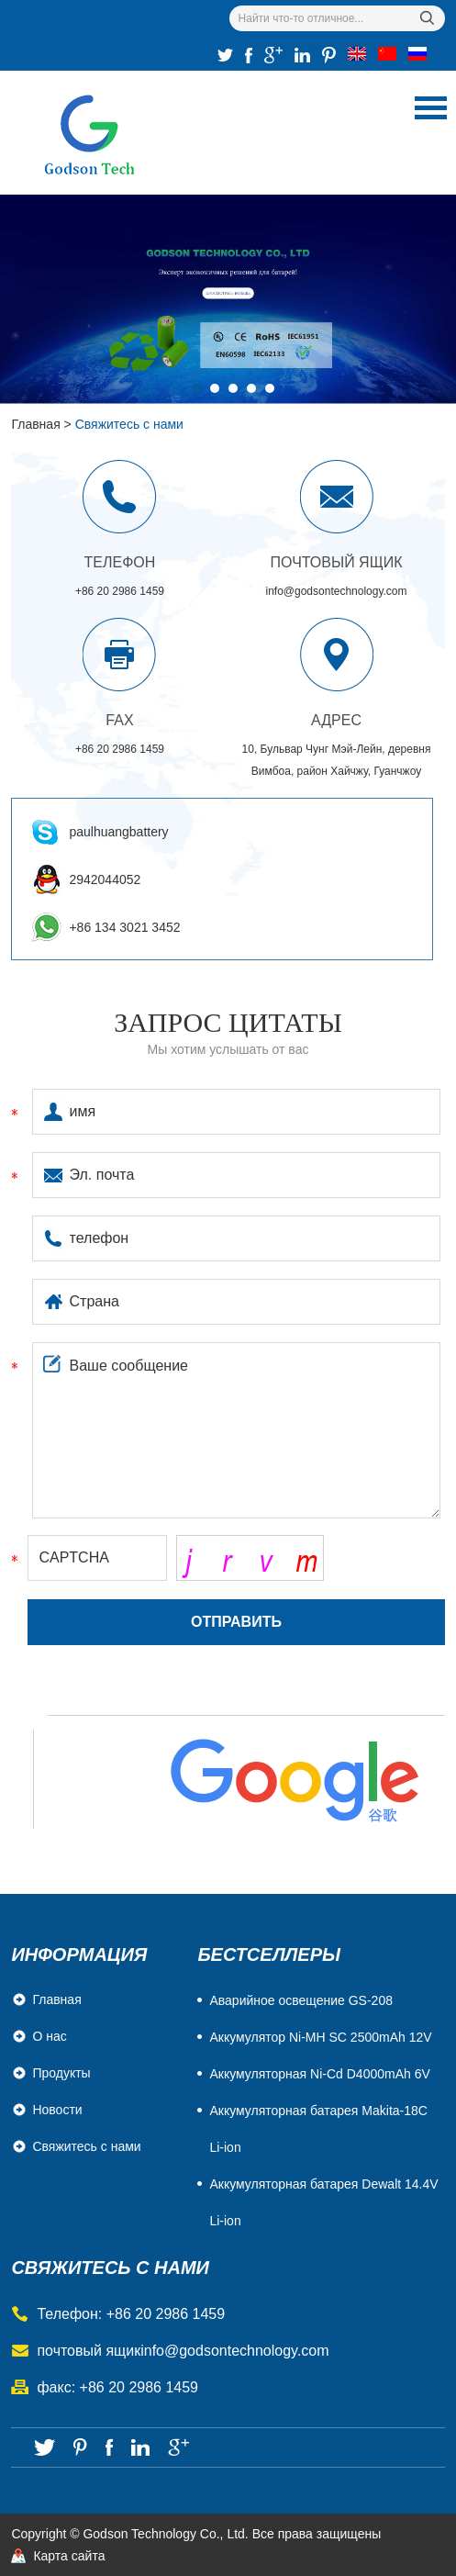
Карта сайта (69, 2555)
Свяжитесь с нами (129, 424)
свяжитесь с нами (110, 2267)
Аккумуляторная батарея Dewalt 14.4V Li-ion (323, 2202)
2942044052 (104, 879)
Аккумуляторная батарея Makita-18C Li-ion (318, 2129)
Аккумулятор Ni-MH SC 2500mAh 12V (320, 2037)
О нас (49, 2036)
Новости (57, 2109)
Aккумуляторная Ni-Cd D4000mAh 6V (319, 2073)
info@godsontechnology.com (335, 591)
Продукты (61, 2073)
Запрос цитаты (228, 1022)
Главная (35, 424)
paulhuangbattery (118, 831)
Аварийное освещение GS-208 (301, 2000)
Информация (79, 1954)
